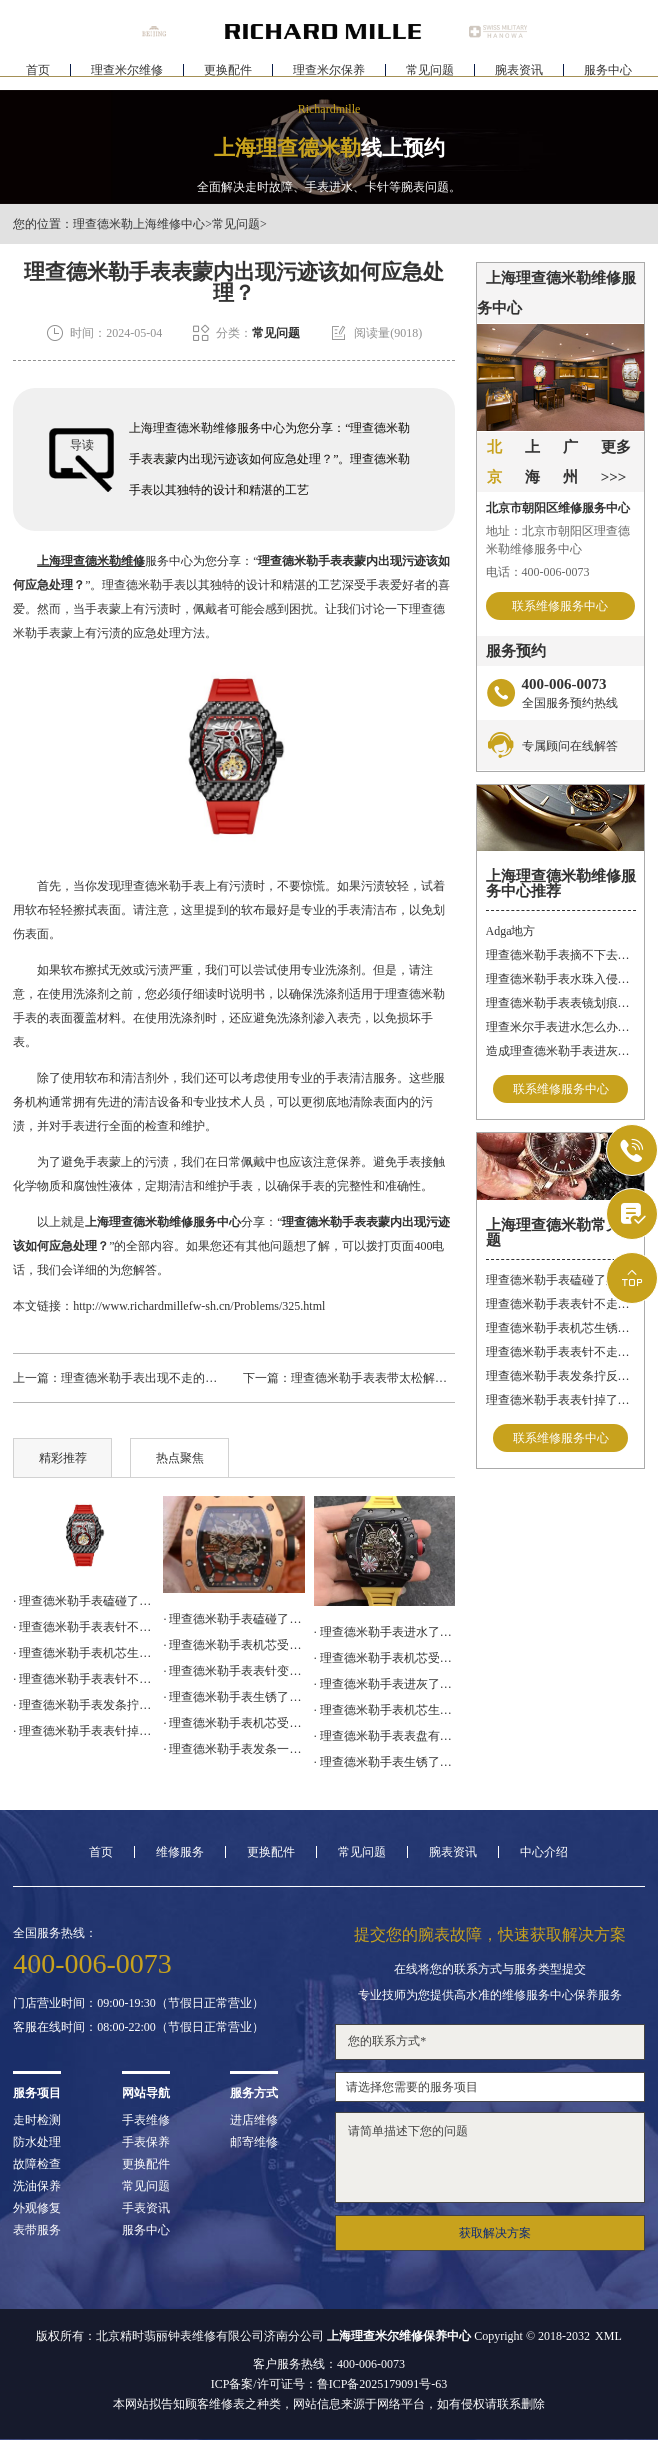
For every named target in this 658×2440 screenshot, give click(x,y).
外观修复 (37, 2208)
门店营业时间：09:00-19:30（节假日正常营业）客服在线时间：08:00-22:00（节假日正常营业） (138, 2015)
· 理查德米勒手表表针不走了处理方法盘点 (83, 1679)
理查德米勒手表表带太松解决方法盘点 (393, 1378)
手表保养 (146, 2142)
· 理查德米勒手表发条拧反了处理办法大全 (83, 1705)
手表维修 (146, 2120)
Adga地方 (511, 931)
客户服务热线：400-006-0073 (329, 2364)
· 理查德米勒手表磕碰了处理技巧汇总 (233, 1619)
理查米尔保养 (329, 76)
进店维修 (254, 2120)
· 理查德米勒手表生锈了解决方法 (384, 1762)
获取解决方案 (495, 2233)
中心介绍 (544, 1852)
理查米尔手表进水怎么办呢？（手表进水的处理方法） (561, 1027)
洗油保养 (37, 2186)
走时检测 (37, 2120)
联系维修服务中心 (560, 606)
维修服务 (180, 1852)
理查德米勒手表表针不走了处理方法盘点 (561, 1352)
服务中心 (608, 76)
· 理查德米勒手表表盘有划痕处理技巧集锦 (384, 1736)
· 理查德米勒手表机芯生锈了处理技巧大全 (83, 1653)
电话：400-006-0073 (538, 572)
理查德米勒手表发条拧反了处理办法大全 (561, 1376)
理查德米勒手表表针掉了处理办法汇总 (561, 1400)
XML (608, 2336)
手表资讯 (146, 2208)
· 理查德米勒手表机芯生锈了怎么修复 (384, 1710)
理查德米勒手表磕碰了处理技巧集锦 (561, 1280)
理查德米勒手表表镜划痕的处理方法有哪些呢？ (561, 1003)
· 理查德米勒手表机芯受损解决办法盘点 (233, 1645)
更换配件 (228, 76)
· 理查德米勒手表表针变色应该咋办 (233, 1671)
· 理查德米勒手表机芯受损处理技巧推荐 (384, 1658)
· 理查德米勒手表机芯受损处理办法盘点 (233, 1723)
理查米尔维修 (127, 76)
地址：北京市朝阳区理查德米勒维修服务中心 (558, 540)
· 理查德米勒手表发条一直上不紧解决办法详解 (233, 1749)
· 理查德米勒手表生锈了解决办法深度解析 (233, 1697)
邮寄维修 (254, 2142)
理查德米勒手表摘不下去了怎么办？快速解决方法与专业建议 (561, 955)
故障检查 (37, 2164)
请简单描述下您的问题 (490, 2157)
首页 (38, 76)
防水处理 (37, 2142)
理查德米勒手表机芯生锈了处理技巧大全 (561, 1328)
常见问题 (430, 76)
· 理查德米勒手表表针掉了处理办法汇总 (83, 1731)
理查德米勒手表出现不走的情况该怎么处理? (177, 1378)
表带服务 (37, 2230)
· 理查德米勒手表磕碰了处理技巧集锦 (83, 1601)
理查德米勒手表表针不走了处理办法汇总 (561, 1304)
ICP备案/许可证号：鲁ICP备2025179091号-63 (329, 2384)
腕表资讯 (519, 76)
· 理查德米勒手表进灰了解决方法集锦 (384, 1684)
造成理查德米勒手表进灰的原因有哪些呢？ (561, 1051)
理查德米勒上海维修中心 (139, 224)
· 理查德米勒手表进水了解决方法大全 (384, 1632)
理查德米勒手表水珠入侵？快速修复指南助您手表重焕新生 (561, 979)
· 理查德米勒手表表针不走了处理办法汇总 (83, 1627)
